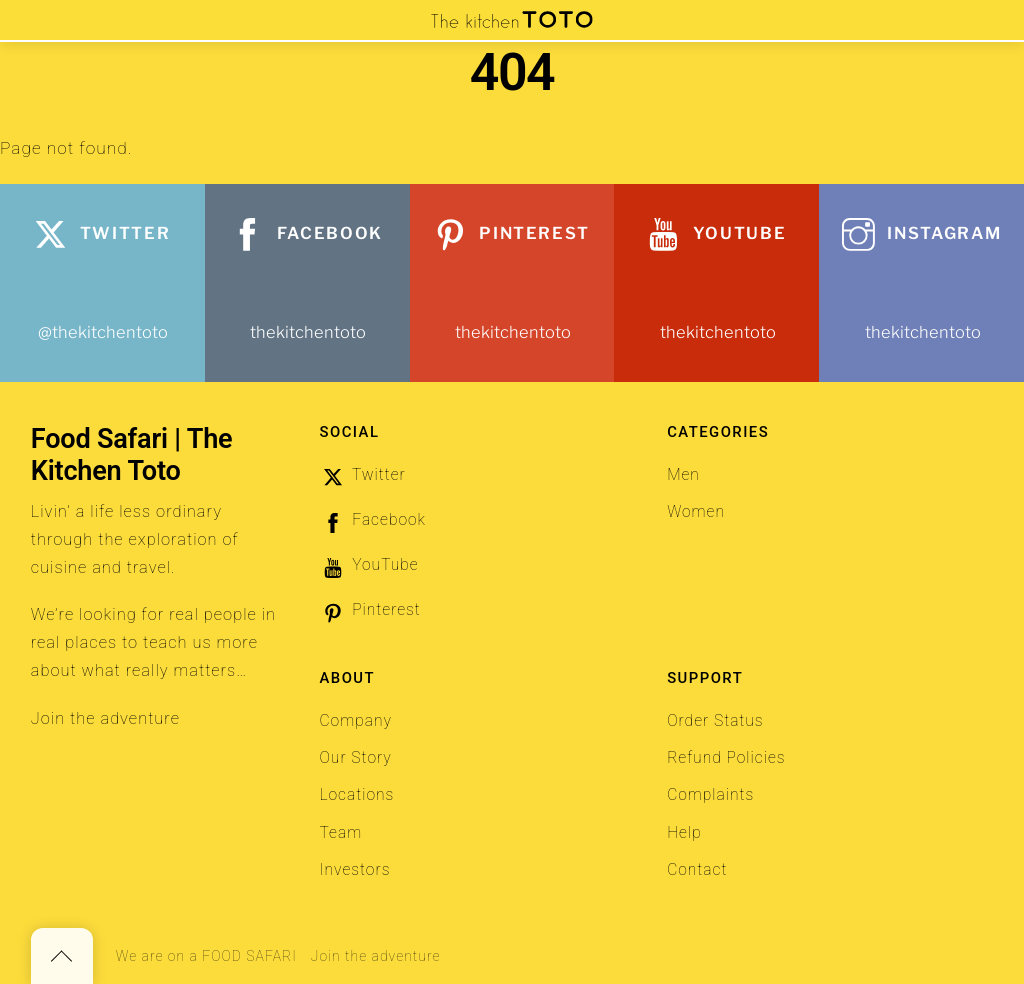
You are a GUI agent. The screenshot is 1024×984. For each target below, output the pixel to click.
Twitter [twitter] (362, 475)
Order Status (715, 721)
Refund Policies (726, 758)
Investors (354, 870)
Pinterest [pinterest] (369, 610)
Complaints (710, 795)
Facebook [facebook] (372, 520)
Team (340, 833)
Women (696, 512)
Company (355, 721)
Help (684, 833)
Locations (356, 795)
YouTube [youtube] (368, 565)
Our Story (355, 758)
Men (683, 475)
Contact (697, 870)
